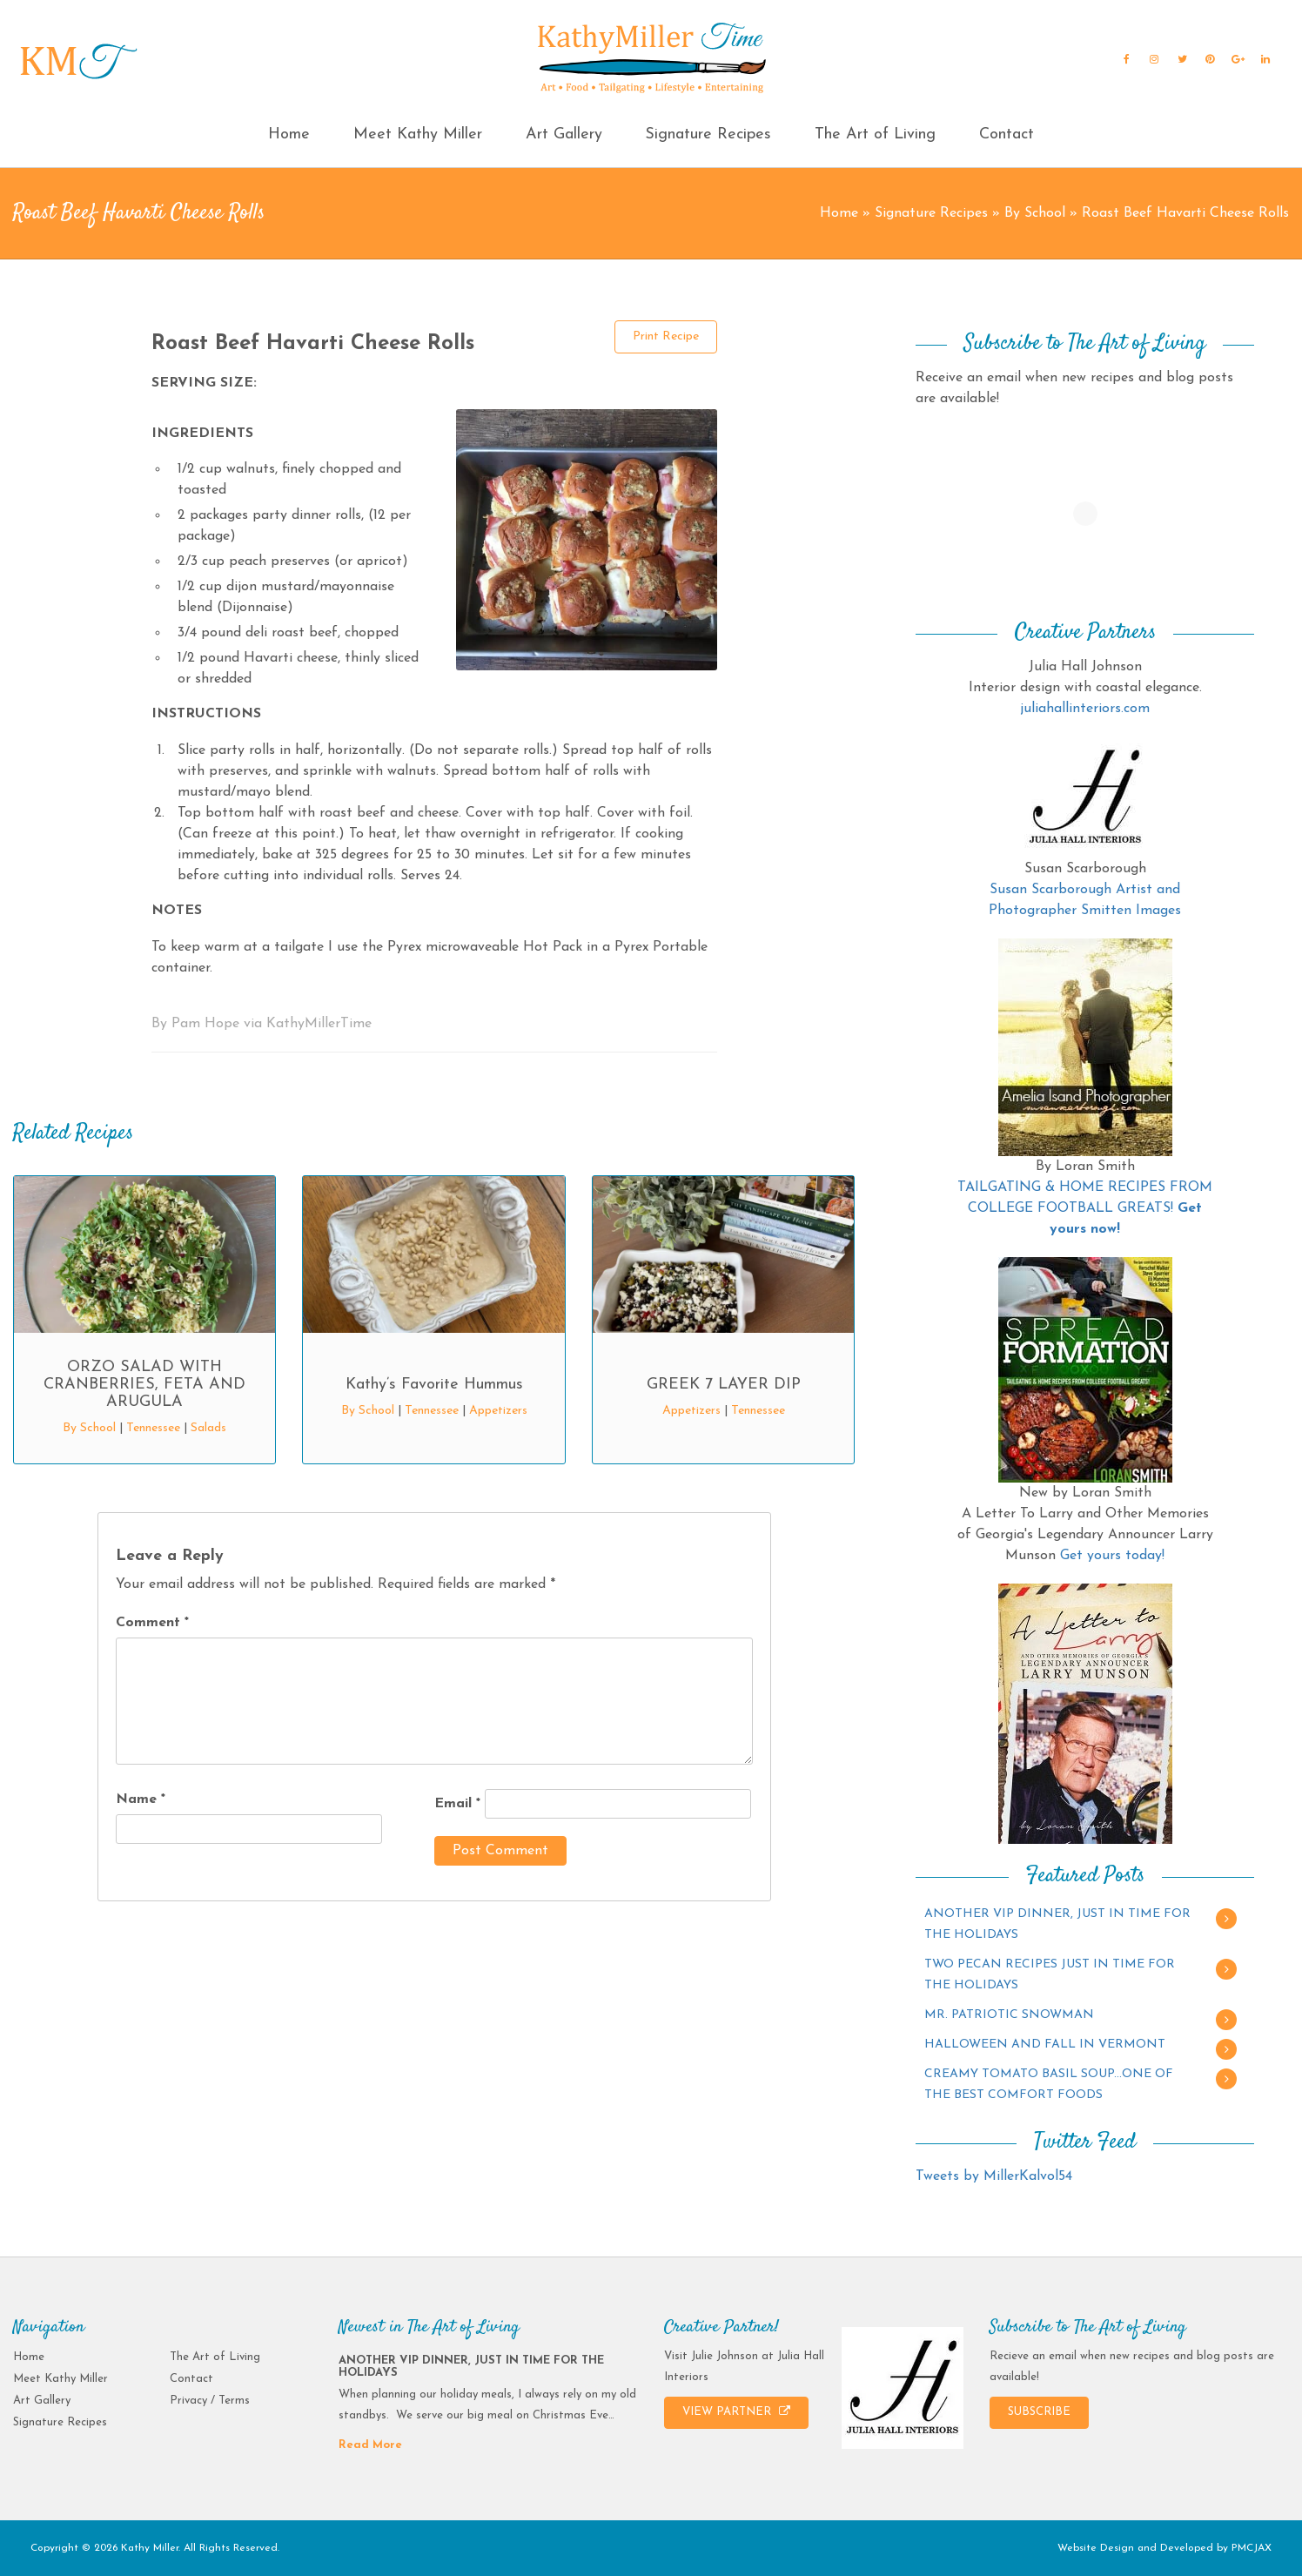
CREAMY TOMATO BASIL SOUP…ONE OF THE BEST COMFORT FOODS (1048, 2085)
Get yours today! (1112, 1556)
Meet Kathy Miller (417, 134)
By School (1034, 213)
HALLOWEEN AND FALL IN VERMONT (1044, 2044)
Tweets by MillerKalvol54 (994, 2176)
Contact (1006, 134)
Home (289, 134)
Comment (152, 1623)
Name (140, 1799)
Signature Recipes (708, 134)
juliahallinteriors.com (1085, 709)
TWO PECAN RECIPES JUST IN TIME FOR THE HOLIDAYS (1049, 1975)
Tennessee (153, 1428)
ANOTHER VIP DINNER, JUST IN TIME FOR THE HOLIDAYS (1057, 1924)
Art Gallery (564, 134)
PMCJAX (1252, 2548)
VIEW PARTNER (736, 2411)
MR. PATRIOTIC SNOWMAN (1009, 2014)
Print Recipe (666, 336)
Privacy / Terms (210, 2400)
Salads (208, 1428)
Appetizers (498, 1410)
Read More (370, 2445)
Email (457, 1804)
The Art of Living (875, 134)
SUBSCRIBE (1039, 2412)
